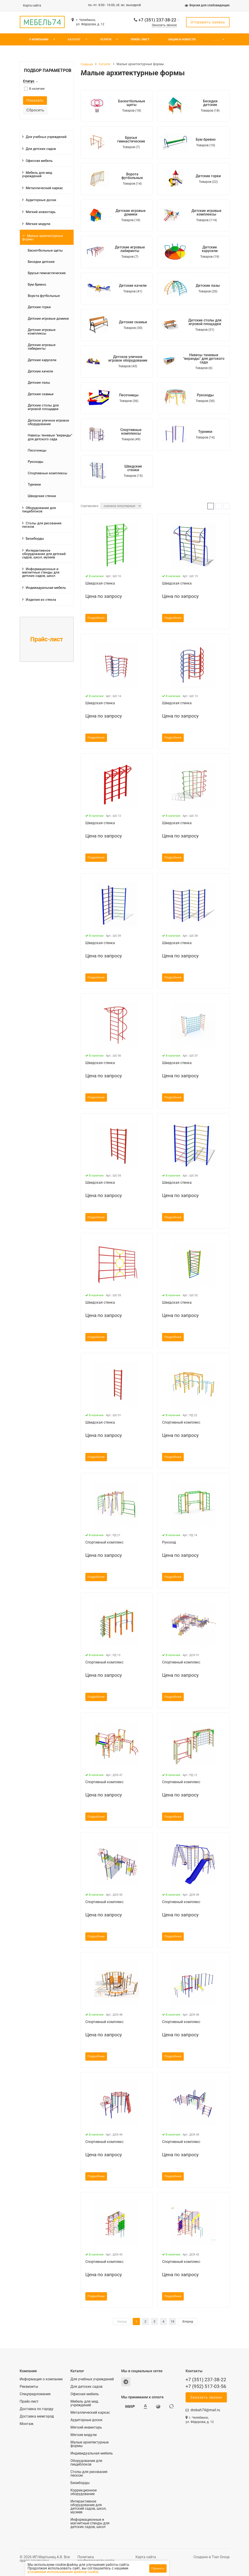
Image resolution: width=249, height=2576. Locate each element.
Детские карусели (42, 360)
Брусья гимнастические (47, 273)
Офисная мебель (39, 161)
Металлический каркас (44, 188)
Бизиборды (35, 539)
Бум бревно (37, 284)
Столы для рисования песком (41, 525)
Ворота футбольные (44, 296)
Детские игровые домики (48, 319)
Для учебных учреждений (46, 137)
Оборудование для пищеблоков (39, 509)
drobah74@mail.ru (205, 2410)
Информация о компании (41, 2379)
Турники (34, 484)
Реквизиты (29, 2386)
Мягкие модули (38, 224)
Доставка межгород (37, 2416)
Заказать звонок (164, 25)
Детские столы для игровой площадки (43, 407)
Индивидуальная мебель (46, 588)
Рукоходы (35, 462)
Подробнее (96, 618)
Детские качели (40, 371)
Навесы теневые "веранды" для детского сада (50, 437)
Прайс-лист (140, 39)
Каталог (74, 39)
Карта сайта (32, 5)
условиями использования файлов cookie (63, 2572)
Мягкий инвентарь (41, 212)
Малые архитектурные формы (42, 237)
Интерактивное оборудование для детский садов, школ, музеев (44, 553)
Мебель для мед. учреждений (37, 174)
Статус (28, 81)
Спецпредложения (35, 2394)
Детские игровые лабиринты (42, 347)
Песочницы (37, 450)
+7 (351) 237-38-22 (157, 20)
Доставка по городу (37, 2409)
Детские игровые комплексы (42, 331)
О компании (38, 39)
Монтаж (26, 2424)
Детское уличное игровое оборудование (48, 422)
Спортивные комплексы (47, 473)
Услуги (105, 39)
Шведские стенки (42, 496)
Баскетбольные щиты (45, 250)
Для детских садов (41, 149)
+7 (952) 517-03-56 (206, 2386)
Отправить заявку (208, 22)
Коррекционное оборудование (83, 2492)
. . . (216, 39)
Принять (157, 2568)
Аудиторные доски (41, 200)
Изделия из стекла (41, 600)
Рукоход (169, 1542)
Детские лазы (39, 383)
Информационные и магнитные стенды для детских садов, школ (40, 572)
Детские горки (39, 307)
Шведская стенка (100, 583)
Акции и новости (181, 39)
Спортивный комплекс (181, 1422)
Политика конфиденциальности (95, 2559)
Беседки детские (41, 262)
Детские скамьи (41, 394)
